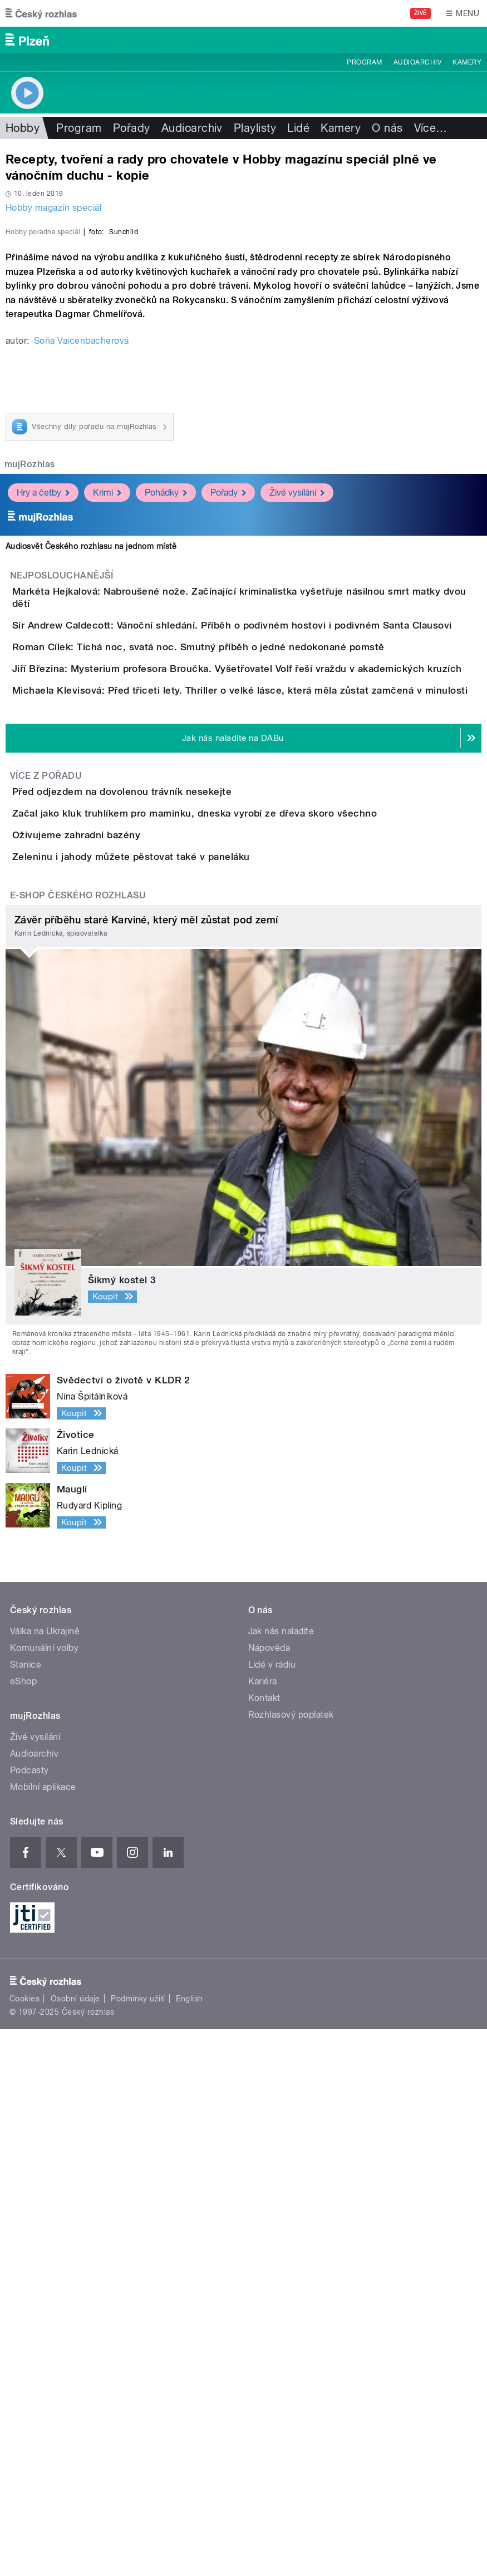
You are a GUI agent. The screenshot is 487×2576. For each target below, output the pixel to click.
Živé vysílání (296, 766)
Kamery (466, 62)
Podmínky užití (138, 2546)
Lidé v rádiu (272, 2211)
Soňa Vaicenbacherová (81, 614)
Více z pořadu (46, 1195)
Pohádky (166, 766)
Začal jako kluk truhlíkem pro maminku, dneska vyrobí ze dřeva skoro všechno (239, 1264)
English (189, 2546)
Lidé (298, 128)
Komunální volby (44, 2194)
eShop (23, 2228)
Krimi (107, 766)
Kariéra (262, 2228)
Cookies (24, 2546)
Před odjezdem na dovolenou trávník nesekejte (166, 1211)
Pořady (131, 128)
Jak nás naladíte (281, 2178)
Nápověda (269, 2194)
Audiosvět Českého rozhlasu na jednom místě (91, 819)
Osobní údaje (75, 2546)
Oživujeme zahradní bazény (121, 1318)
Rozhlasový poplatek (291, 2261)
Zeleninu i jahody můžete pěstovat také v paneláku (175, 1371)
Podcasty (29, 2317)
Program (364, 62)
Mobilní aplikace (43, 2333)
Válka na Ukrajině (45, 2178)
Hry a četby (43, 766)
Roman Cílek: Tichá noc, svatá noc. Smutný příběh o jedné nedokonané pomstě (243, 971)
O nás (387, 128)
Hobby (23, 128)
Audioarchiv (417, 62)
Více (430, 128)
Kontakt (264, 2244)
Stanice (25, 2211)
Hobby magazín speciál (53, 207)
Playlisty (255, 128)
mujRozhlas (29, 738)
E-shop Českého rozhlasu (78, 1442)
